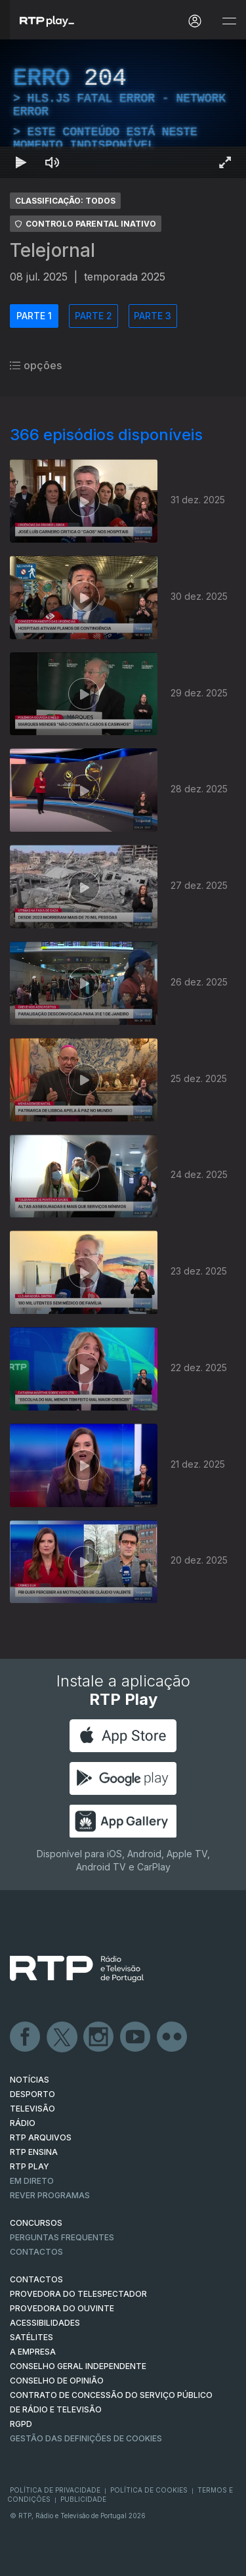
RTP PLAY (29, 2166)
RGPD (21, 2424)
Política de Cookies (149, 2490)
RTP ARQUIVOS (41, 2137)
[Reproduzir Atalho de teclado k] (21, 162)
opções (36, 365)
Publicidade (83, 2499)
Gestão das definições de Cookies (86, 2438)
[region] (123, 108)
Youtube (136, 2037)
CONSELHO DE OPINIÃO (57, 2380)
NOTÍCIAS (29, 2080)
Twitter (62, 2037)
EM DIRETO (32, 2181)
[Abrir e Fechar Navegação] (229, 21)
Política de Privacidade (55, 2490)
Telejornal (52, 250)
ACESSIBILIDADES (45, 2323)
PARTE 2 (93, 315)
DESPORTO (32, 2094)
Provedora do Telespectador (78, 2294)
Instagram (99, 2037)
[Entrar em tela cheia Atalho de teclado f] (225, 162)
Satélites (31, 2337)
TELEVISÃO (32, 2108)
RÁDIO (22, 2123)
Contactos (36, 2252)
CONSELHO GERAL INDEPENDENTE (78, 2366)
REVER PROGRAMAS (50, 2195)
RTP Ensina (34, 2152)
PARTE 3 (152, 315)
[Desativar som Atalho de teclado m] (52, 162)
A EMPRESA (33, 2352)
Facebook (25, 2037)
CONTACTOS (36, 2279)
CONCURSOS (36, 2223)
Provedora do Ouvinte (62, 2308)
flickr (172, 2037)
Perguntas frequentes (62, 2237)
